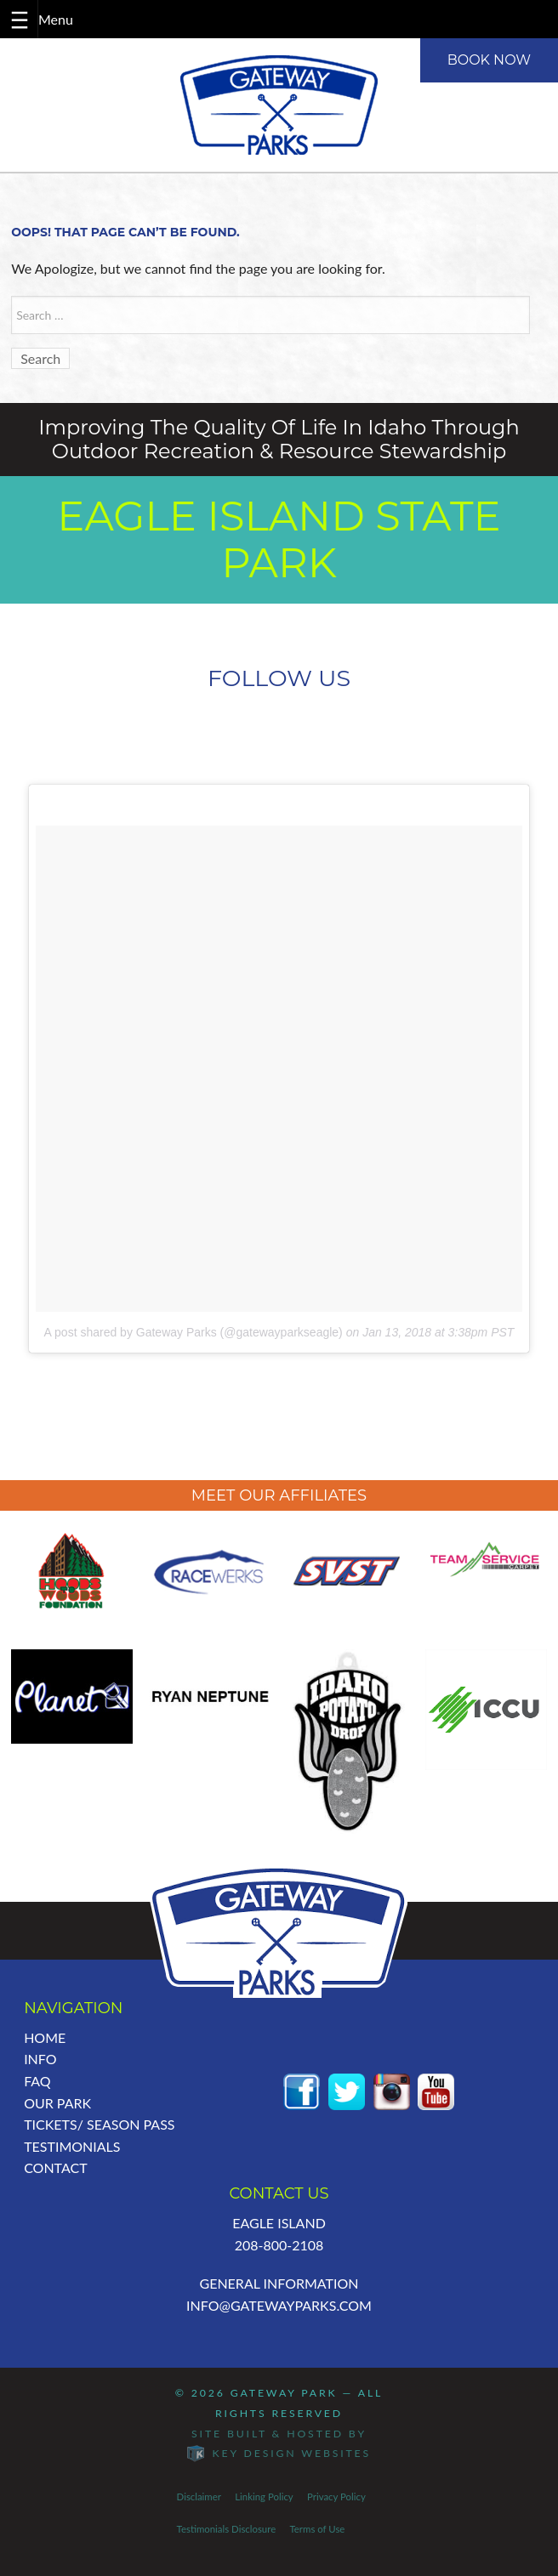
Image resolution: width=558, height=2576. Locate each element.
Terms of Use (316, 2528)
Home (44, 2037)
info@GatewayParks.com (279, 2305)
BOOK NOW (489, 60)
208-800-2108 (279, 2245)
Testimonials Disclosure (226, 2528)
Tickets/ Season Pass (99, 2124)
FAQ (37, 2081)
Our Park (57, 2103)
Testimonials (72, 2146)
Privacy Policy (336, 2496)
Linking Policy (264, 2496)
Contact (56, 2167)
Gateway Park (284, 2392)
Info (40, 2059)
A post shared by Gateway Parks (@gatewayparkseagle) (193, 1332)
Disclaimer (199, 2496)
